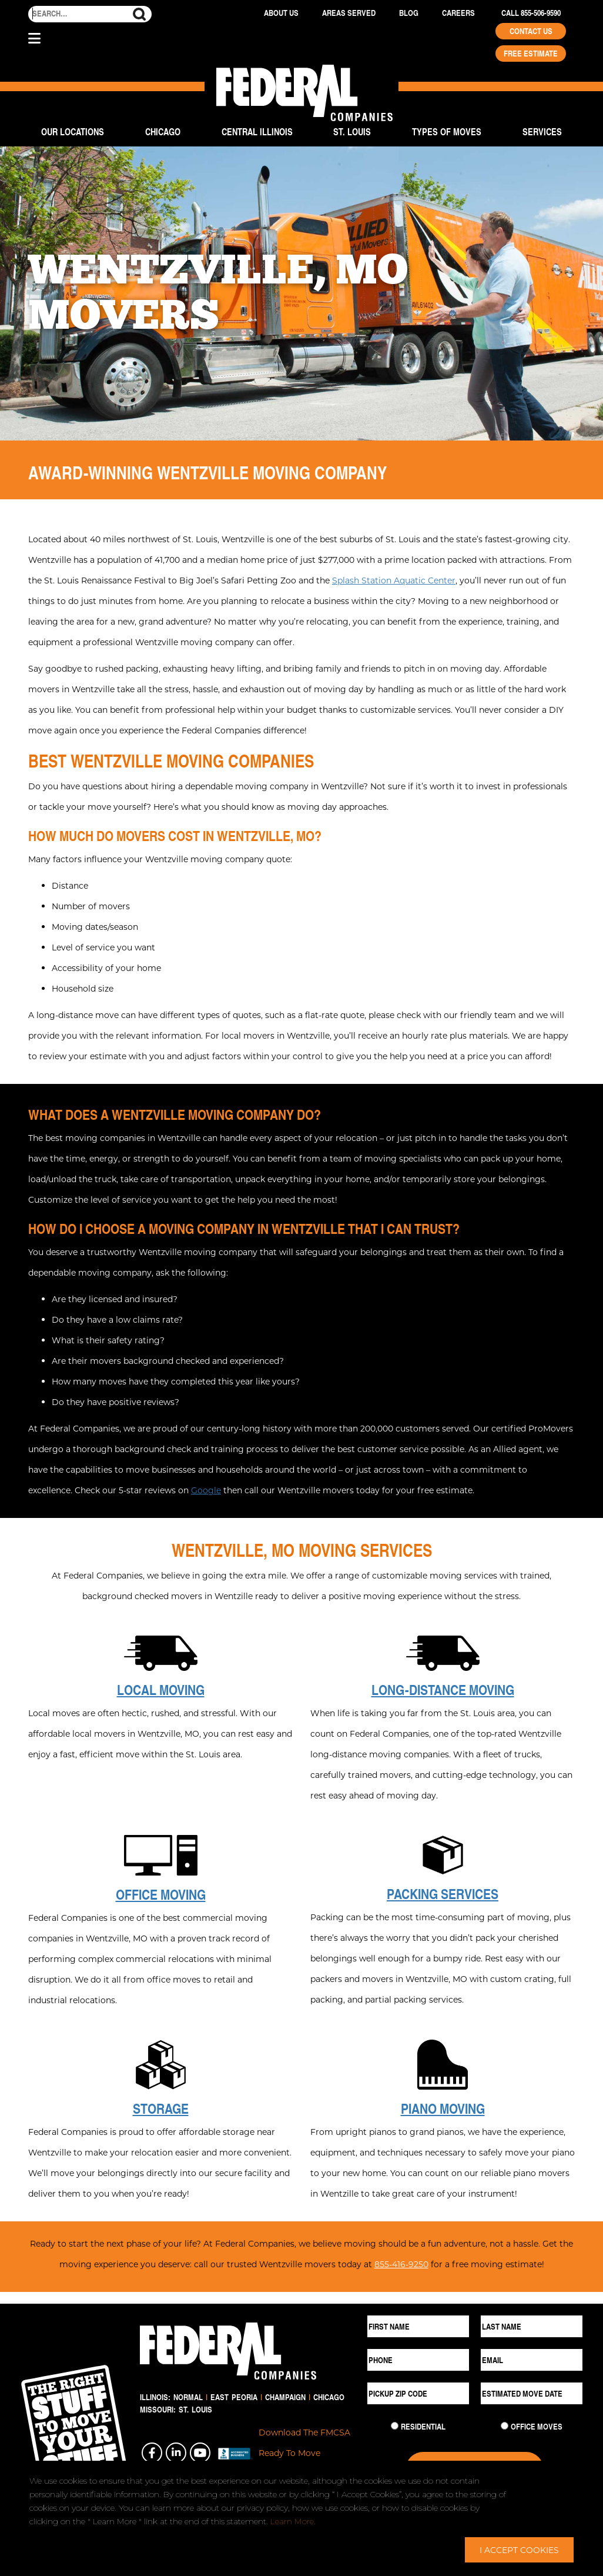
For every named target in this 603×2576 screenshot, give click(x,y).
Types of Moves (446, 131)
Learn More (292, 2521)
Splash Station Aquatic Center (393, 580)
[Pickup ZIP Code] (418, 2393)
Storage (161, 2108)
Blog (408, 13)
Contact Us (531, 31)
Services (542, 131)
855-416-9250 (401, 2264)
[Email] (531, 2360)
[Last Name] (531, 2326)
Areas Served (349, 13)
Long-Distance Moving (442, 1690)
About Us (281, 13)
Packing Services (442, 1894)
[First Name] (418, 2326)
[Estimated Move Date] (531, 2393)
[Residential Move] (394, 2426)
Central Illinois (257, 131)
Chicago (162, 131)
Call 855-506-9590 (531, 13)
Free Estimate (531, 53)
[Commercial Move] (504, 2426)
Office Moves (536, 2426)
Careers (458, 13)
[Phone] (418, 2360)
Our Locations (72, 131)
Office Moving (161, 1894)
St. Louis (352, 131)
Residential (423, 2426)
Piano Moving (443, 2108)
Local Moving (161, 1690)
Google (206, 1490)
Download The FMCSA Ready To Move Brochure (304, 2453)
